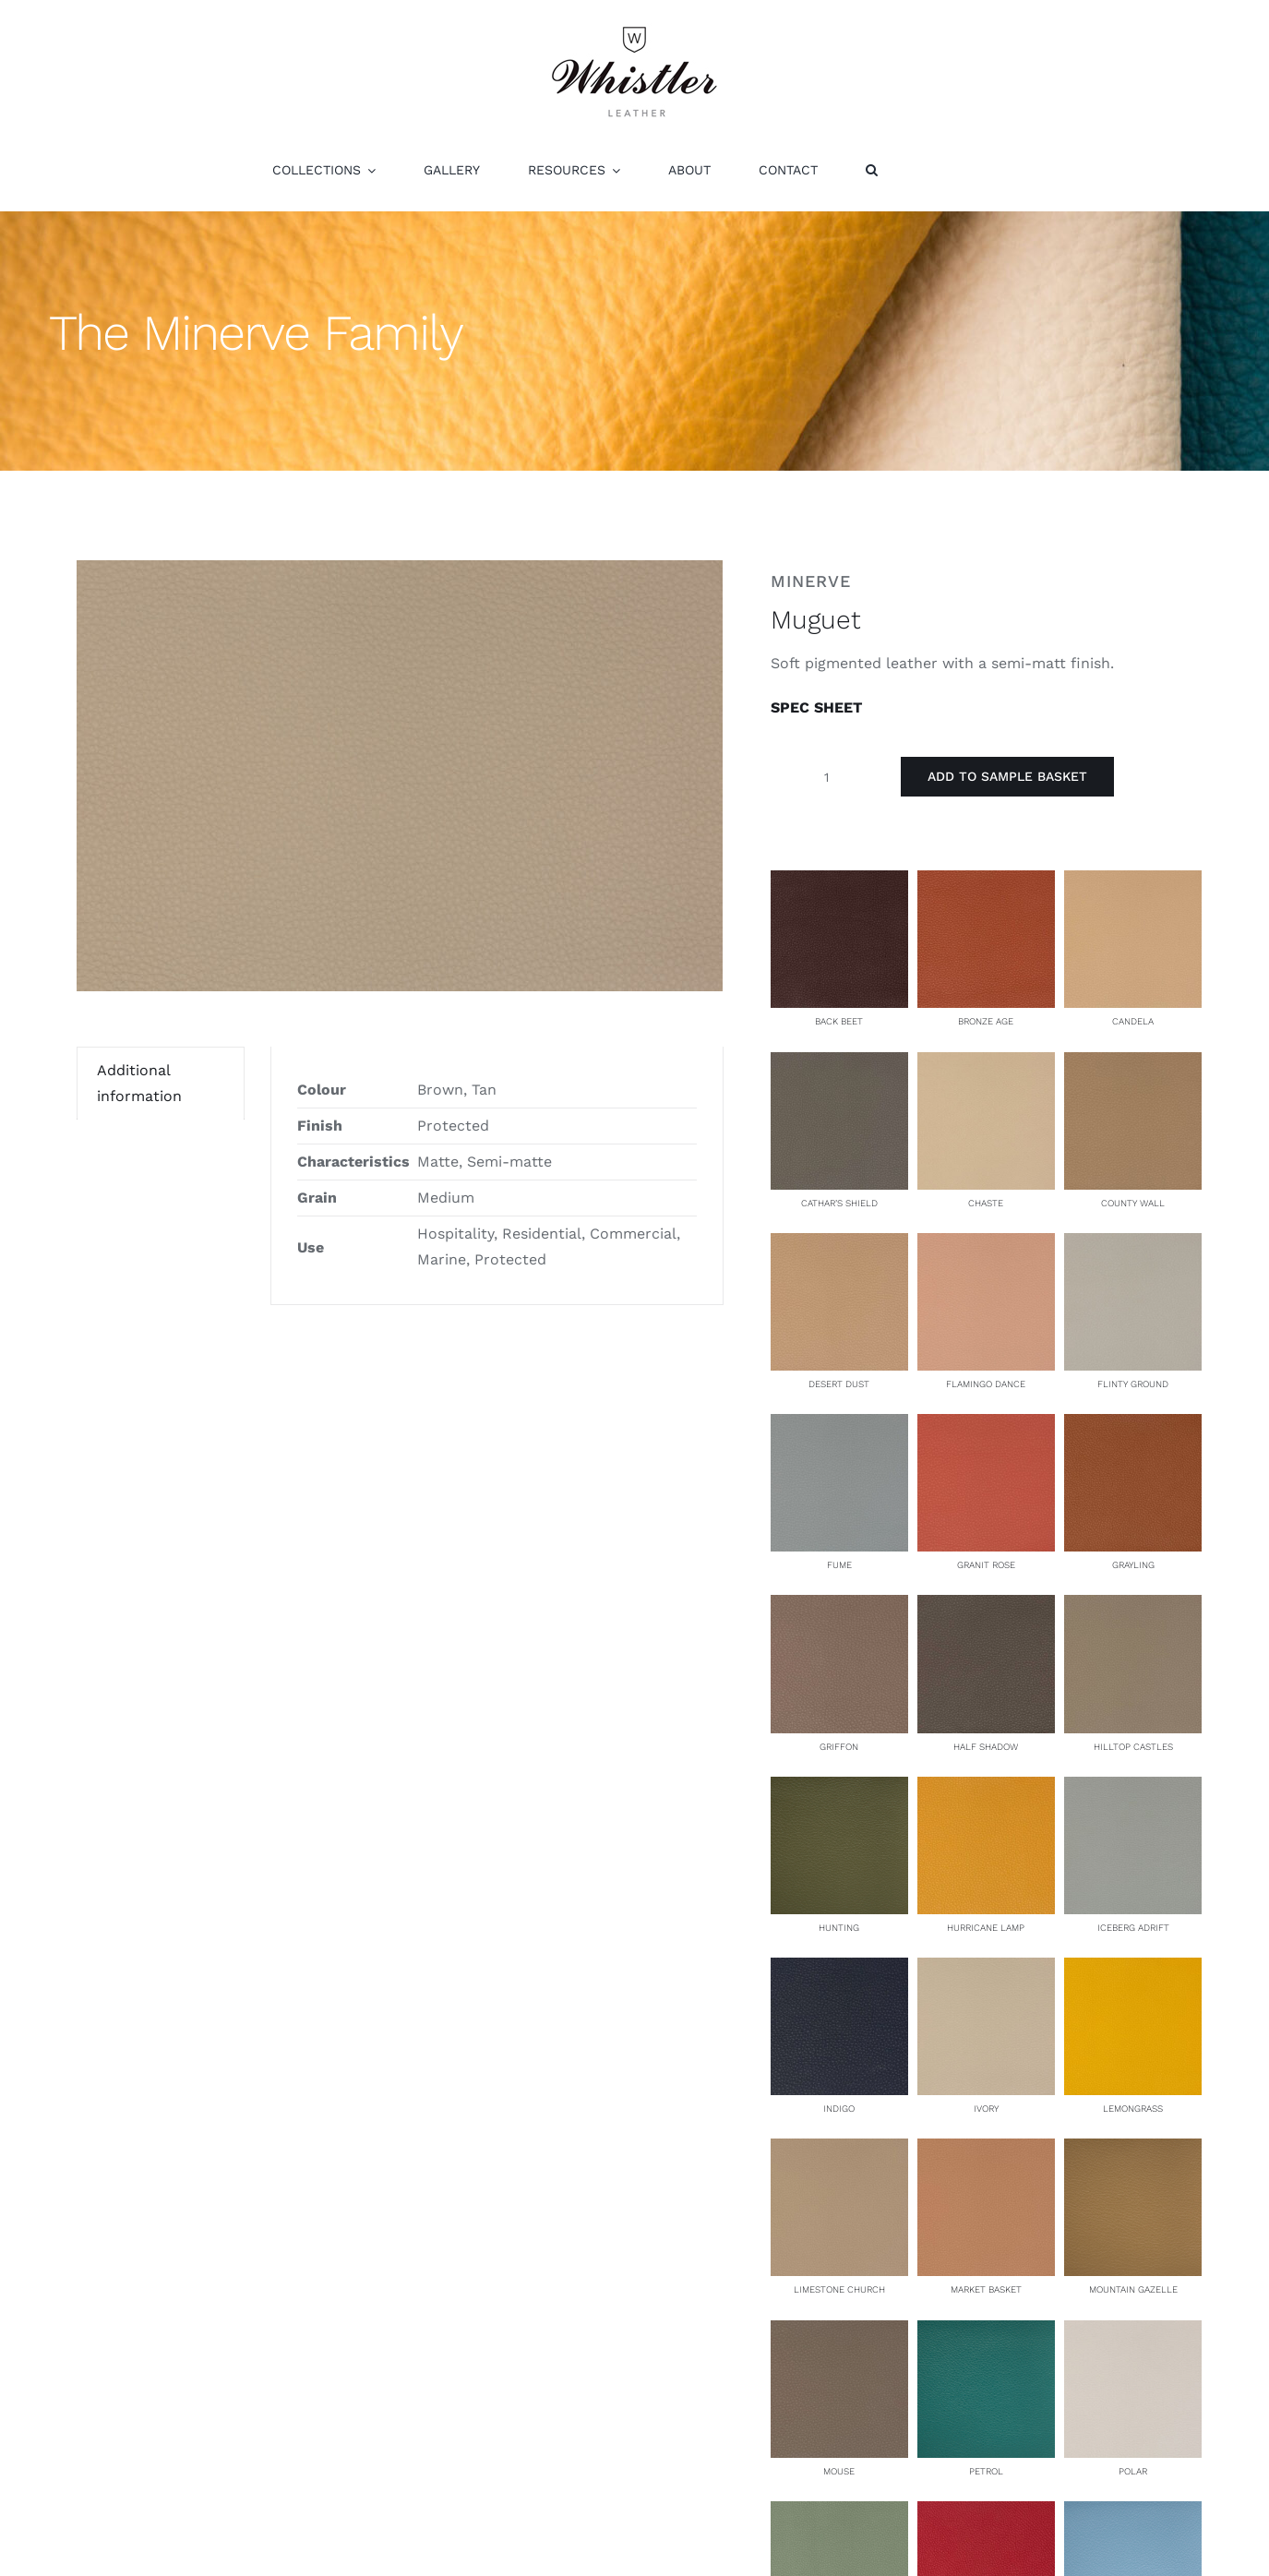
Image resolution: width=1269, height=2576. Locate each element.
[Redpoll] (986, 2513)
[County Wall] (1133, 1064)
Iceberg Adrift (1133, 1928)
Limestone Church (839, 2289)
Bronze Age (985, 1021)
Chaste (985, 1203)
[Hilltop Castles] (1133, 1607)
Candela (1133, 1021)
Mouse (839, 2471)
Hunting (839, 1928)
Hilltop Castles (1133, 1747)
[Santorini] (1133, 2513)
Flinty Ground (1132, 1384)
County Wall (1133, 1203)
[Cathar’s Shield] (839, 1064)
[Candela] (1133, 883)
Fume (839, 1565)
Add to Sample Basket (1007, 776)
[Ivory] (986, 1970)
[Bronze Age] (986, 883)
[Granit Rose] (986, 1426)
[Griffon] (839, 1607)
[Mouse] (839, 2333)
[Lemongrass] (1133, 1970)
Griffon (839, 1747)
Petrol (986, 2471)
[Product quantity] (826, 777)
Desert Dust (838, 1384)
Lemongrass (1133, 2108)
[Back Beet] (839, 883)
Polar (1133, 2471)
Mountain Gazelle (1133, 2289)
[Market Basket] (986, 2151)
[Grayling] (1133, 1426)
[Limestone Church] (839, 2151)
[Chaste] (986, 1064)
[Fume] (839, 1426)
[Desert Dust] (839, 1245)
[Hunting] (839, 1789)
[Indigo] (839, 1970)
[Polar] (1133, 2333)
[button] (872, 170)
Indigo (839, 2108)
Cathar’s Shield (839, 1203)
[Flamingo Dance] (986, 1245)
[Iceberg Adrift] (1133, 1789)
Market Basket (986, 2289)
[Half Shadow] (986, 1607)
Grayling (1133, 1565)
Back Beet (839, 1021)
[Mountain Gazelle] (1133, 2151)
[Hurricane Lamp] (986, 1789)
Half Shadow (985, 1747)
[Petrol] (986, 2333)
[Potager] (839, 2513)
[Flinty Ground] (1133, 1245)
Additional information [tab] (139, 1083)
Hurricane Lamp (985, 1928)
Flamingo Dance (985, 1384)
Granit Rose (986, 1565)
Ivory (986, 2108)
